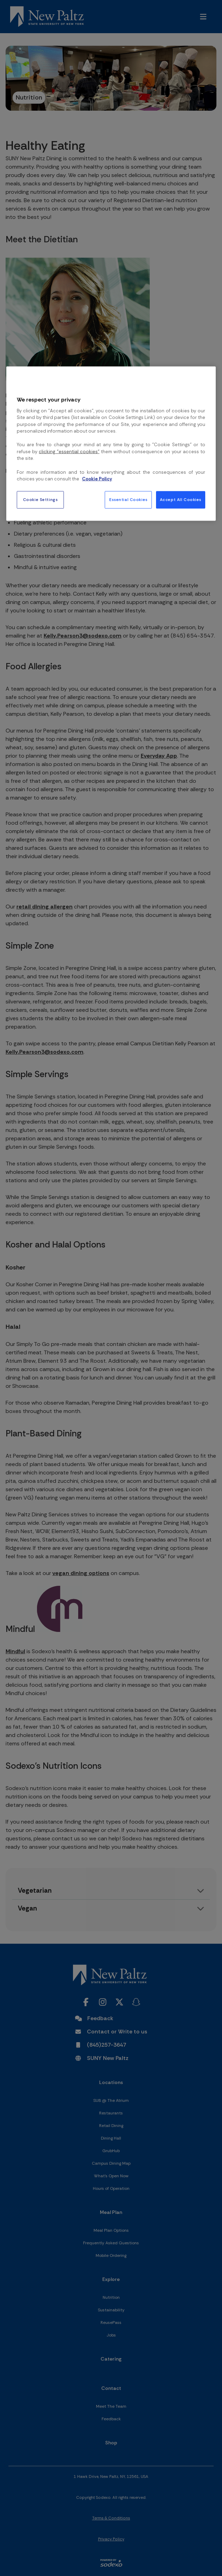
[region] (111, 443)
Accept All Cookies (180, 499)
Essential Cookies (128, 499)
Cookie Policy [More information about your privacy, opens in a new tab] (97, 479)
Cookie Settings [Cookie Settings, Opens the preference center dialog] (40, 499)
